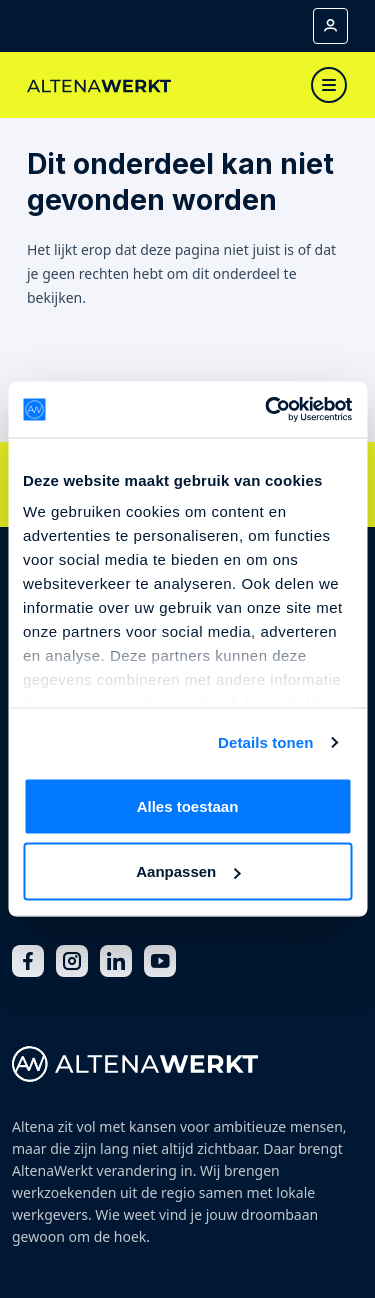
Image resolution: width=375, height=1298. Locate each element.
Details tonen (265, 742)
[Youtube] (160, 961)
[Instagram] (72, 961)
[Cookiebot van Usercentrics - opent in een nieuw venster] (267, 410)
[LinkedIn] (116, 961)
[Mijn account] (330, 26)
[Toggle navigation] (329, 85)
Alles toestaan (188, 805)
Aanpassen (188, 871)
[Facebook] (28, 961)
